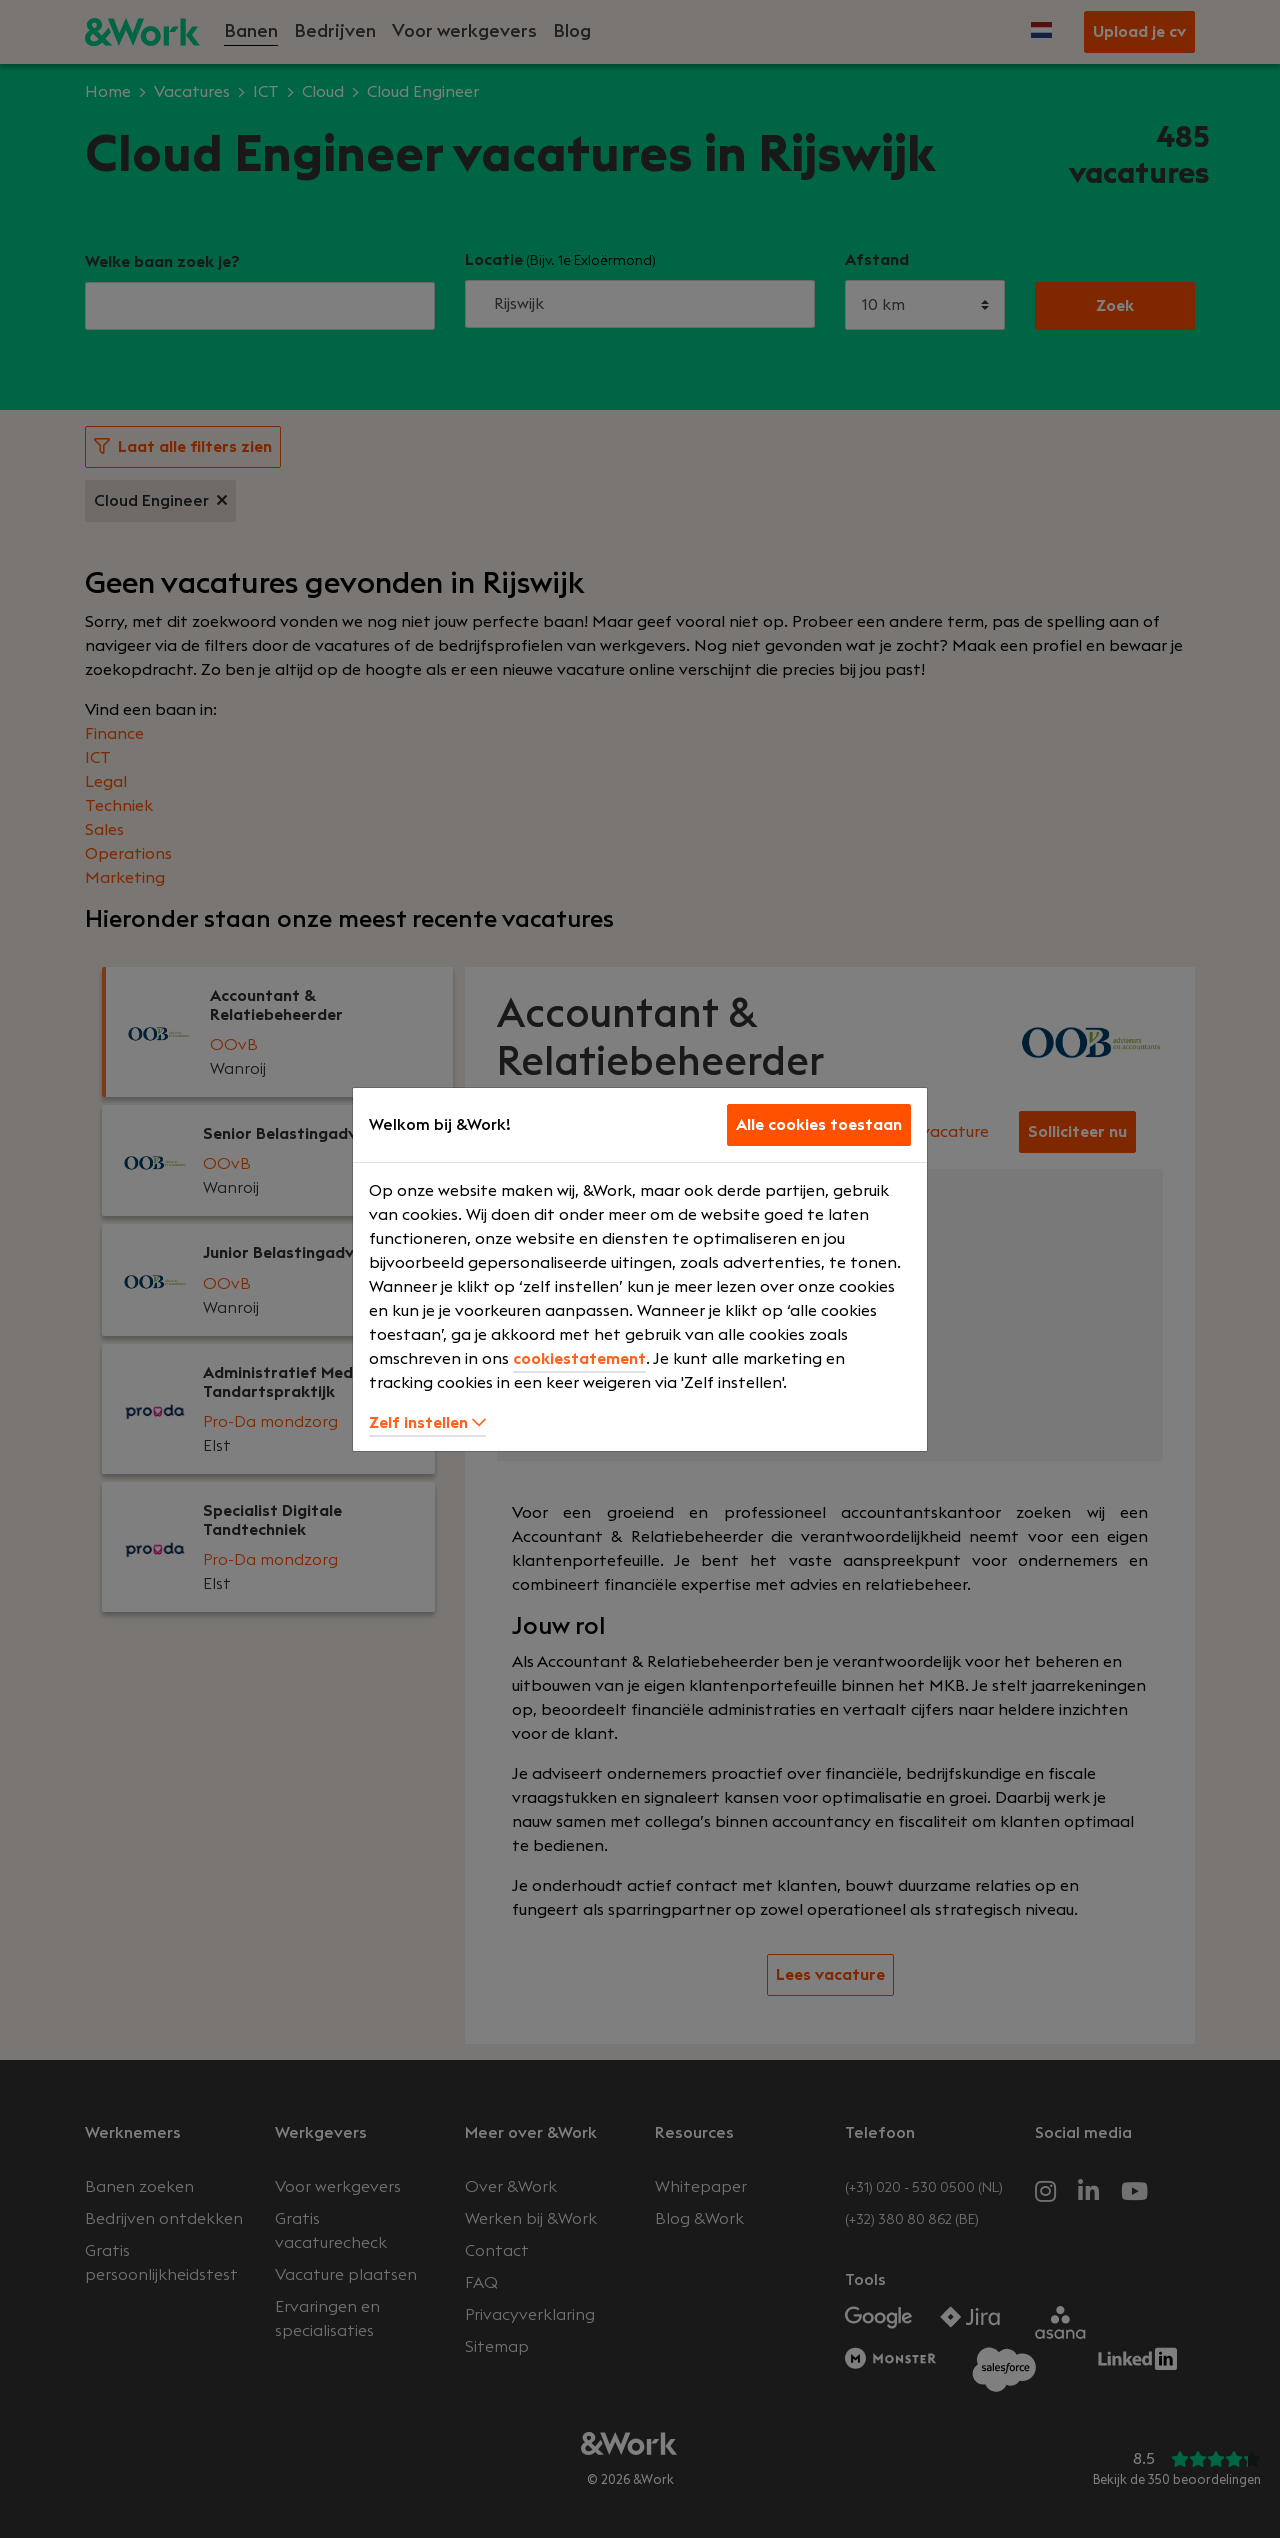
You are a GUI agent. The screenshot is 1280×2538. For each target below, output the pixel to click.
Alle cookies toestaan (819, 1125)
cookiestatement (579, 1359)
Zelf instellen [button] (427, 1423)
